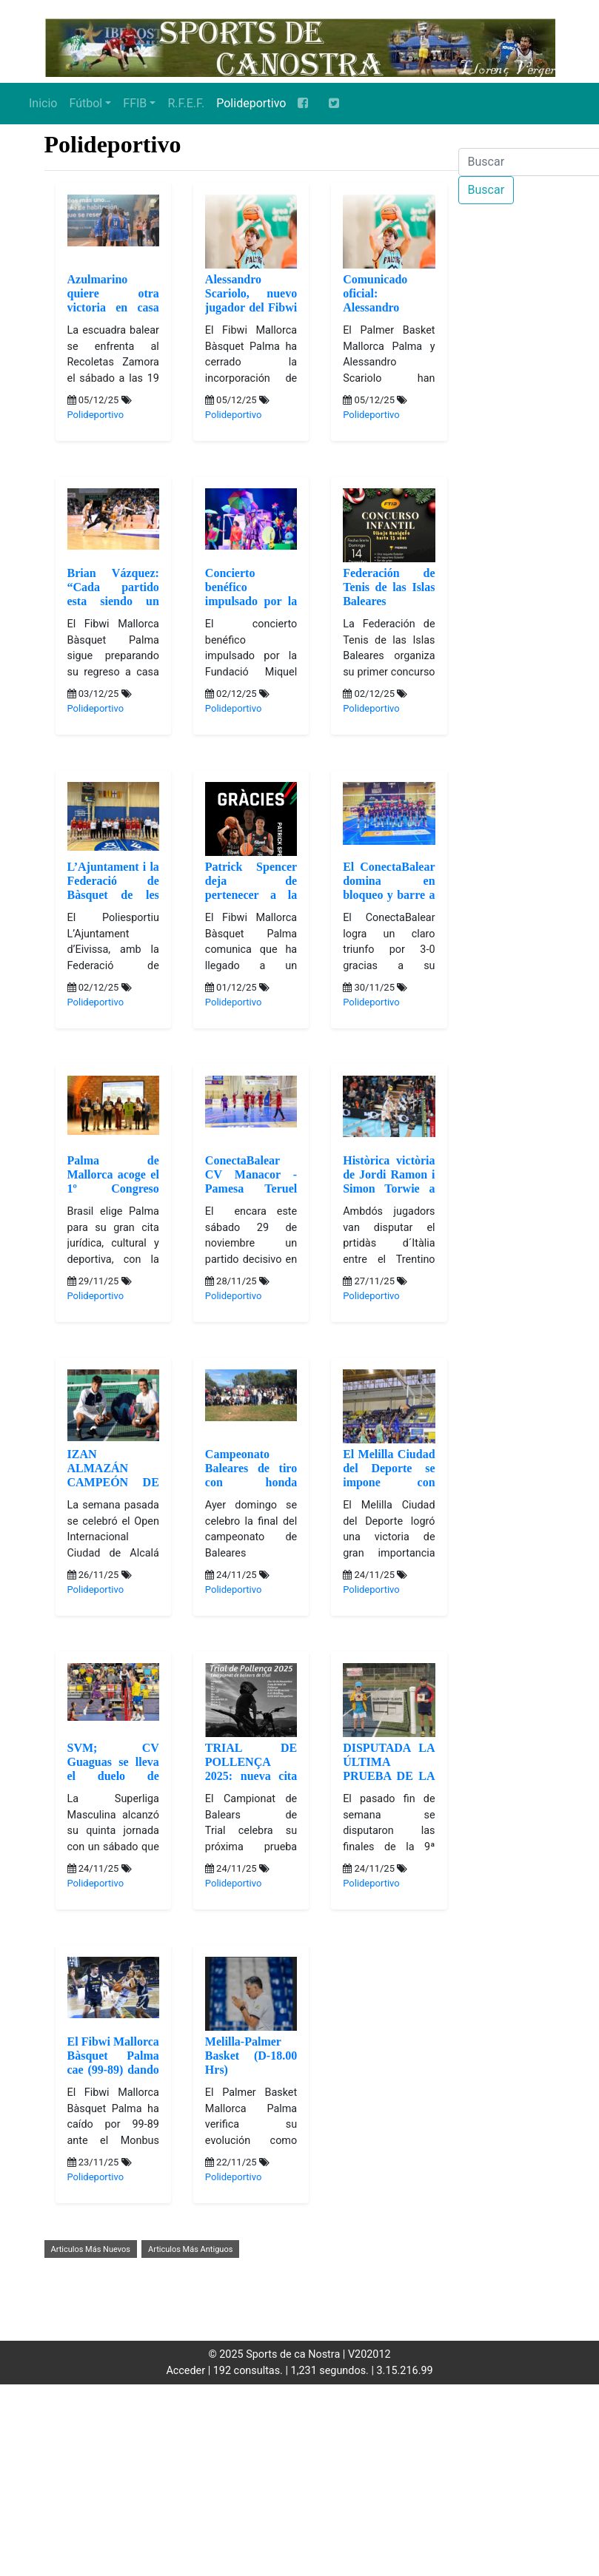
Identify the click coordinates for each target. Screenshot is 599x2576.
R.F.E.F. (185, 103)
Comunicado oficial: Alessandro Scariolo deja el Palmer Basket (389, 308)
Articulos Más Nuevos (91, 2249)
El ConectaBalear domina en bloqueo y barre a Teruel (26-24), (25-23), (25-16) (389, 895)
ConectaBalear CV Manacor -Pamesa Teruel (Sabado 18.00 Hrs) (251, 1189)
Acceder (185, 2370)
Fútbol (85, 103)
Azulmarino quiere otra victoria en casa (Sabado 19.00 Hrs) (113, 308)
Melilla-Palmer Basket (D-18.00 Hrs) (251, 2055)
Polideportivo (251, 103)
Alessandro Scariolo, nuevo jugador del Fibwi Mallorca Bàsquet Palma (251, 308)
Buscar (486, 190)
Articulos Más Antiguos (190, 2249)
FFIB (135, 103)
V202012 (369, 2354)
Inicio (43, 103)
